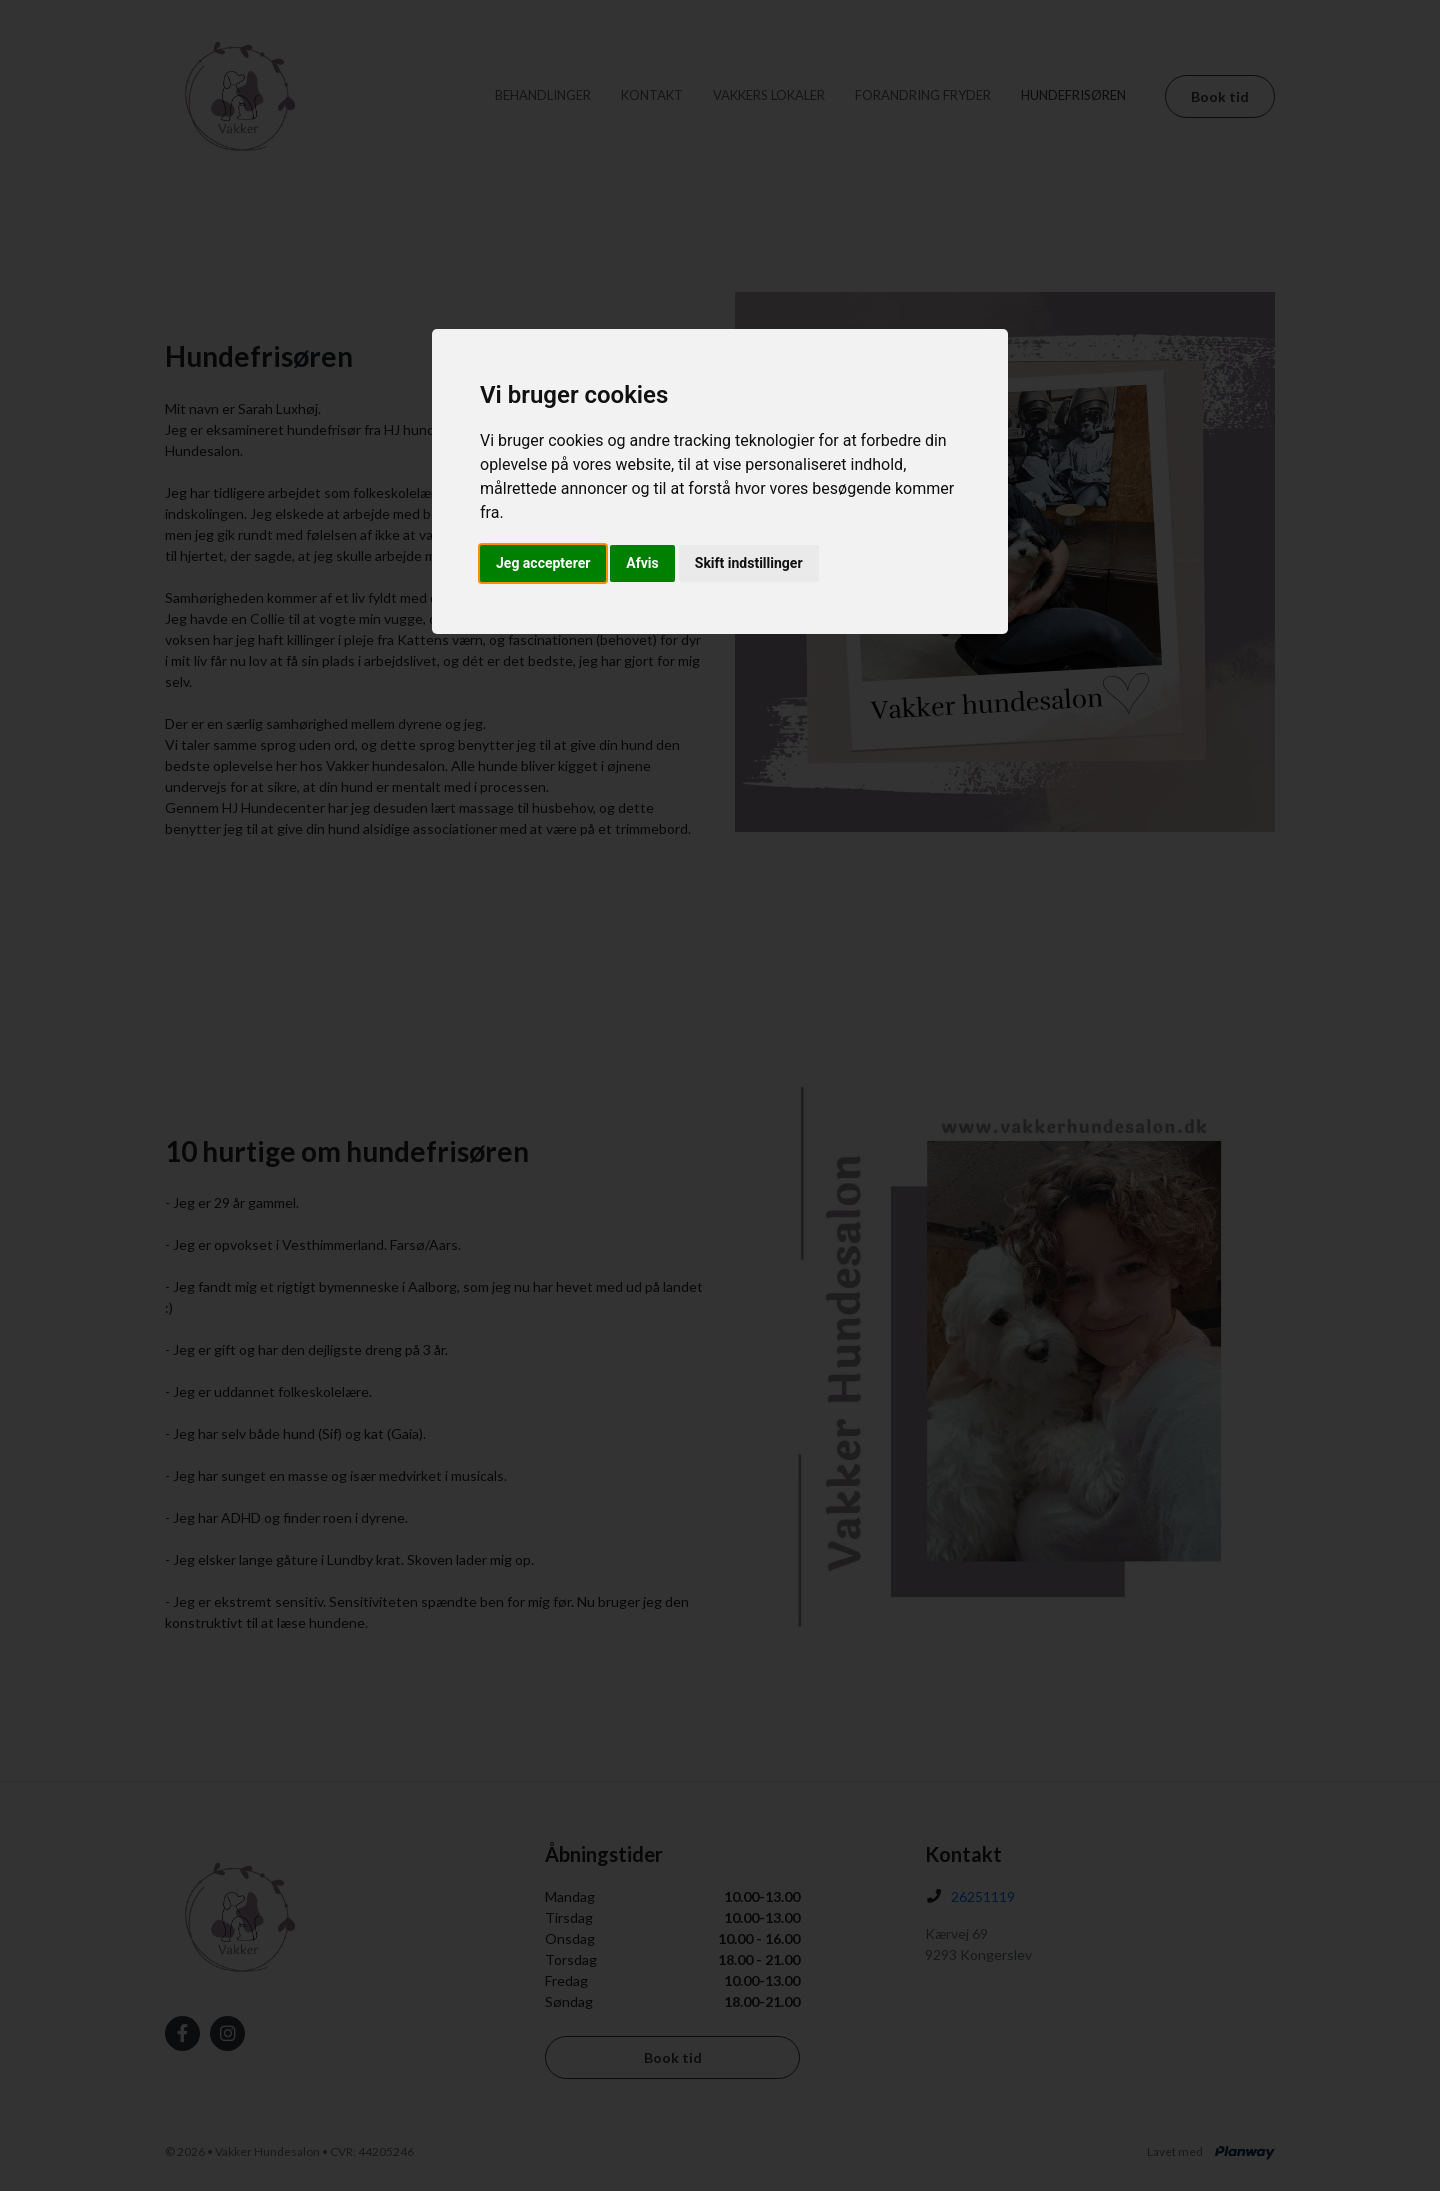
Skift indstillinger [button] (749, 563)
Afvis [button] (642, 563)
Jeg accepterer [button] (543, 563)
